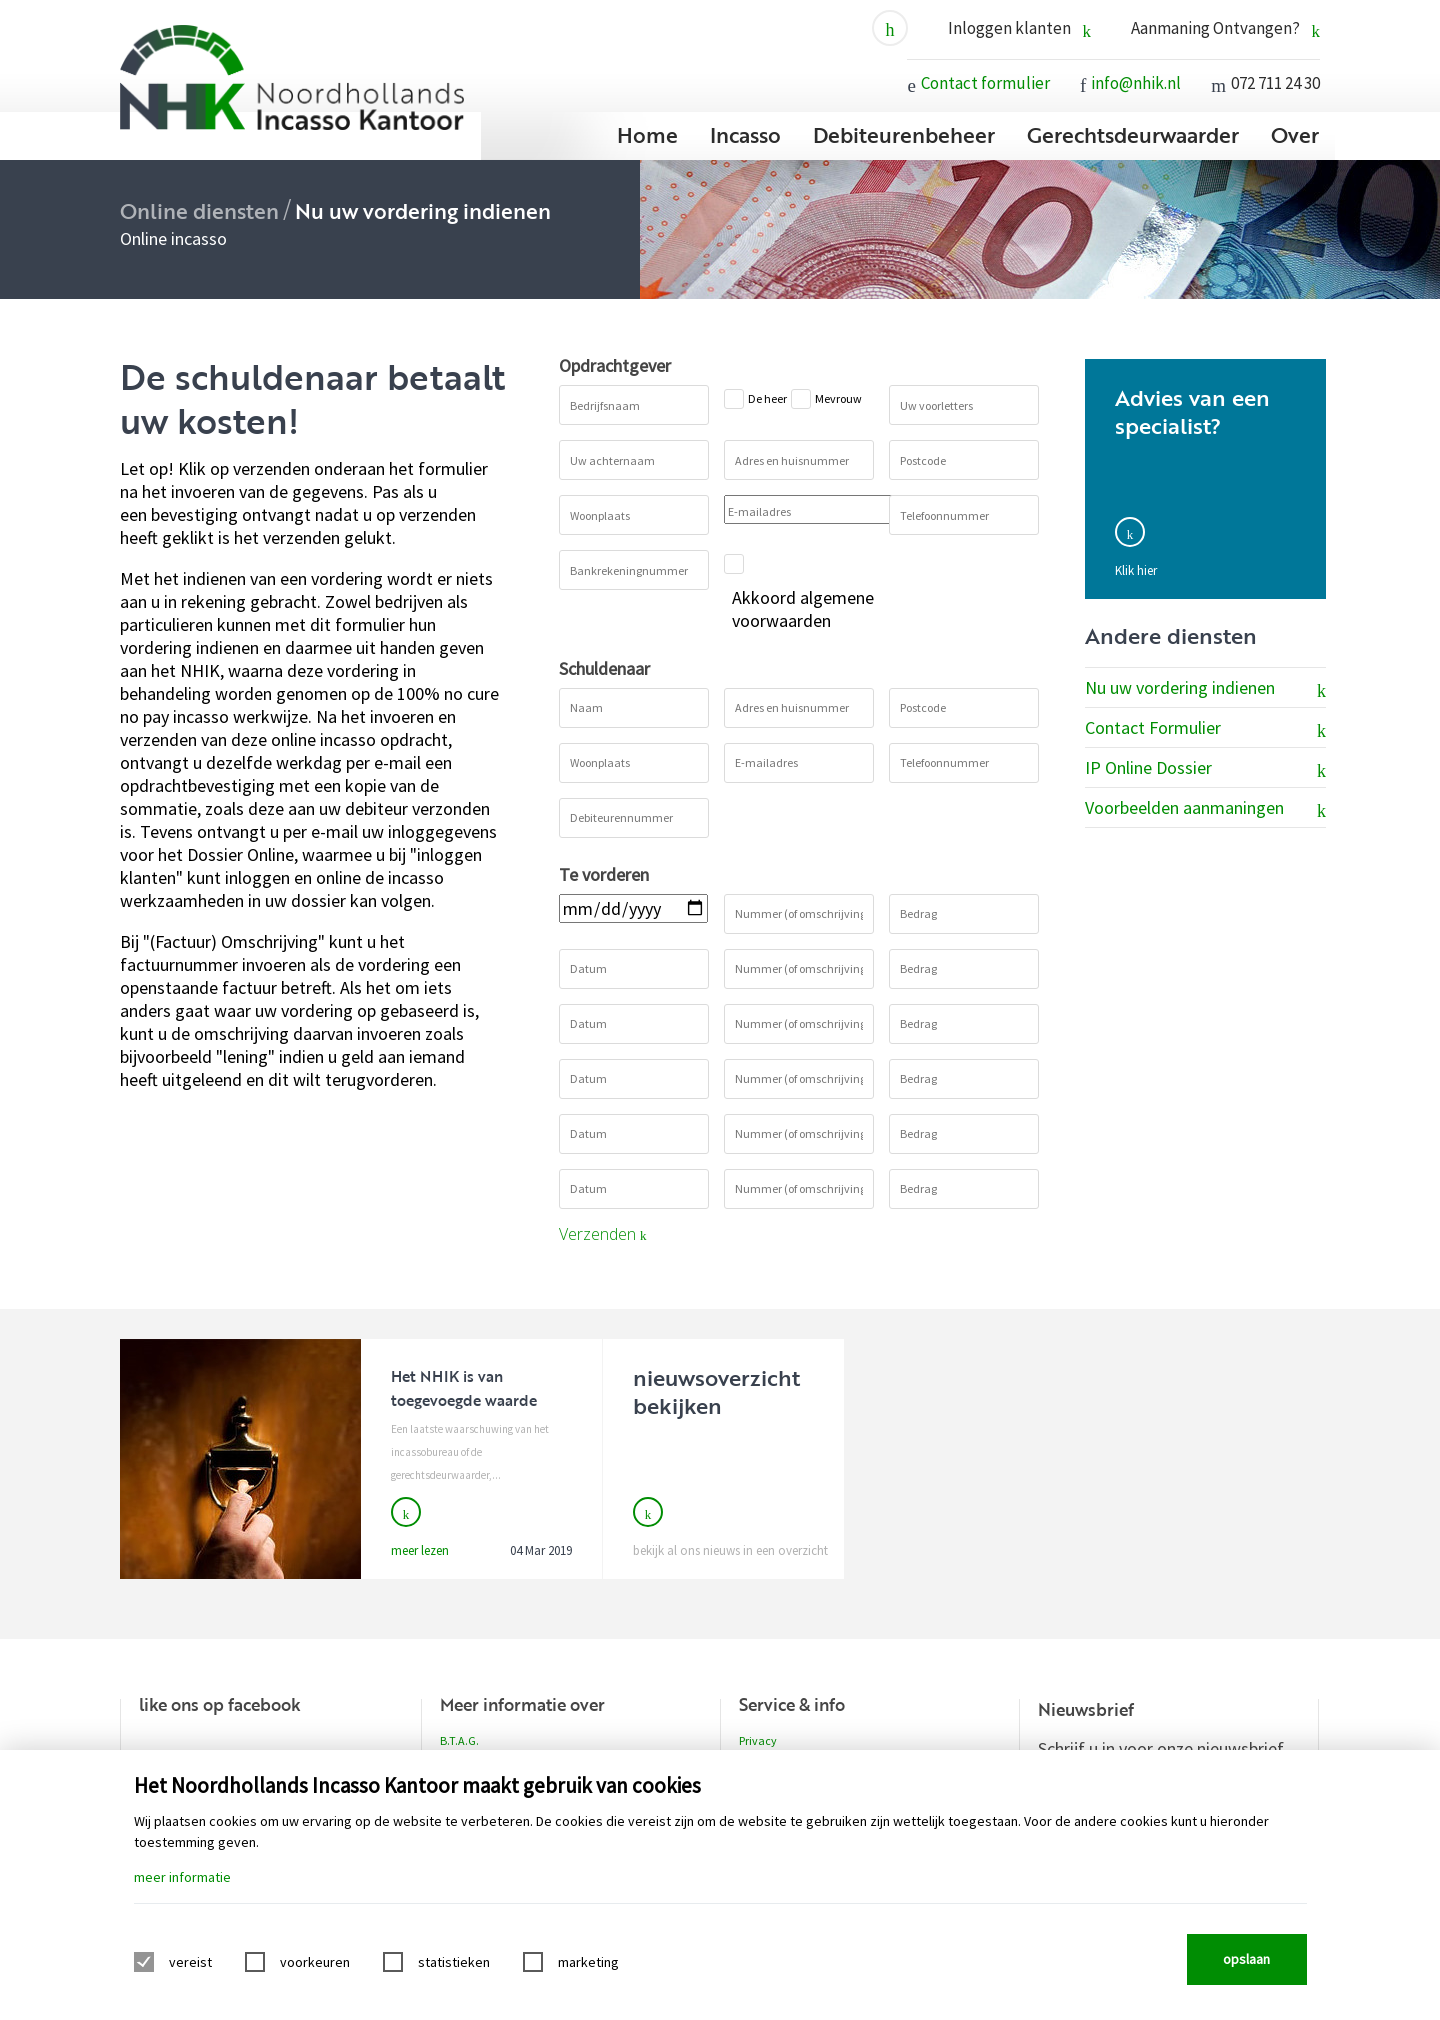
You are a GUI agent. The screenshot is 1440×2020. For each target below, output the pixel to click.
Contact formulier (985, 83)
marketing (588, 1962)
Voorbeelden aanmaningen (1205, 809)
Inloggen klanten (1019, 28)
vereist (190, 1962)
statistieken (454, 1962)
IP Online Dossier (1205, 769)
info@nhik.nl (1136, 83)
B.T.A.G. (459, 1740)
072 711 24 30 (1275, 83)
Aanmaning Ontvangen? (1225, 28)
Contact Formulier (1205, 729)
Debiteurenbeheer (904, 134)
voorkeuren (315, 1962)
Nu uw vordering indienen (1205, 689)
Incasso (745, 134)
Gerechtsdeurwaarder (1133, 134)
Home (647, 134)
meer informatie (182, 1877)
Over (1295, 134)
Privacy (758, 1740)
